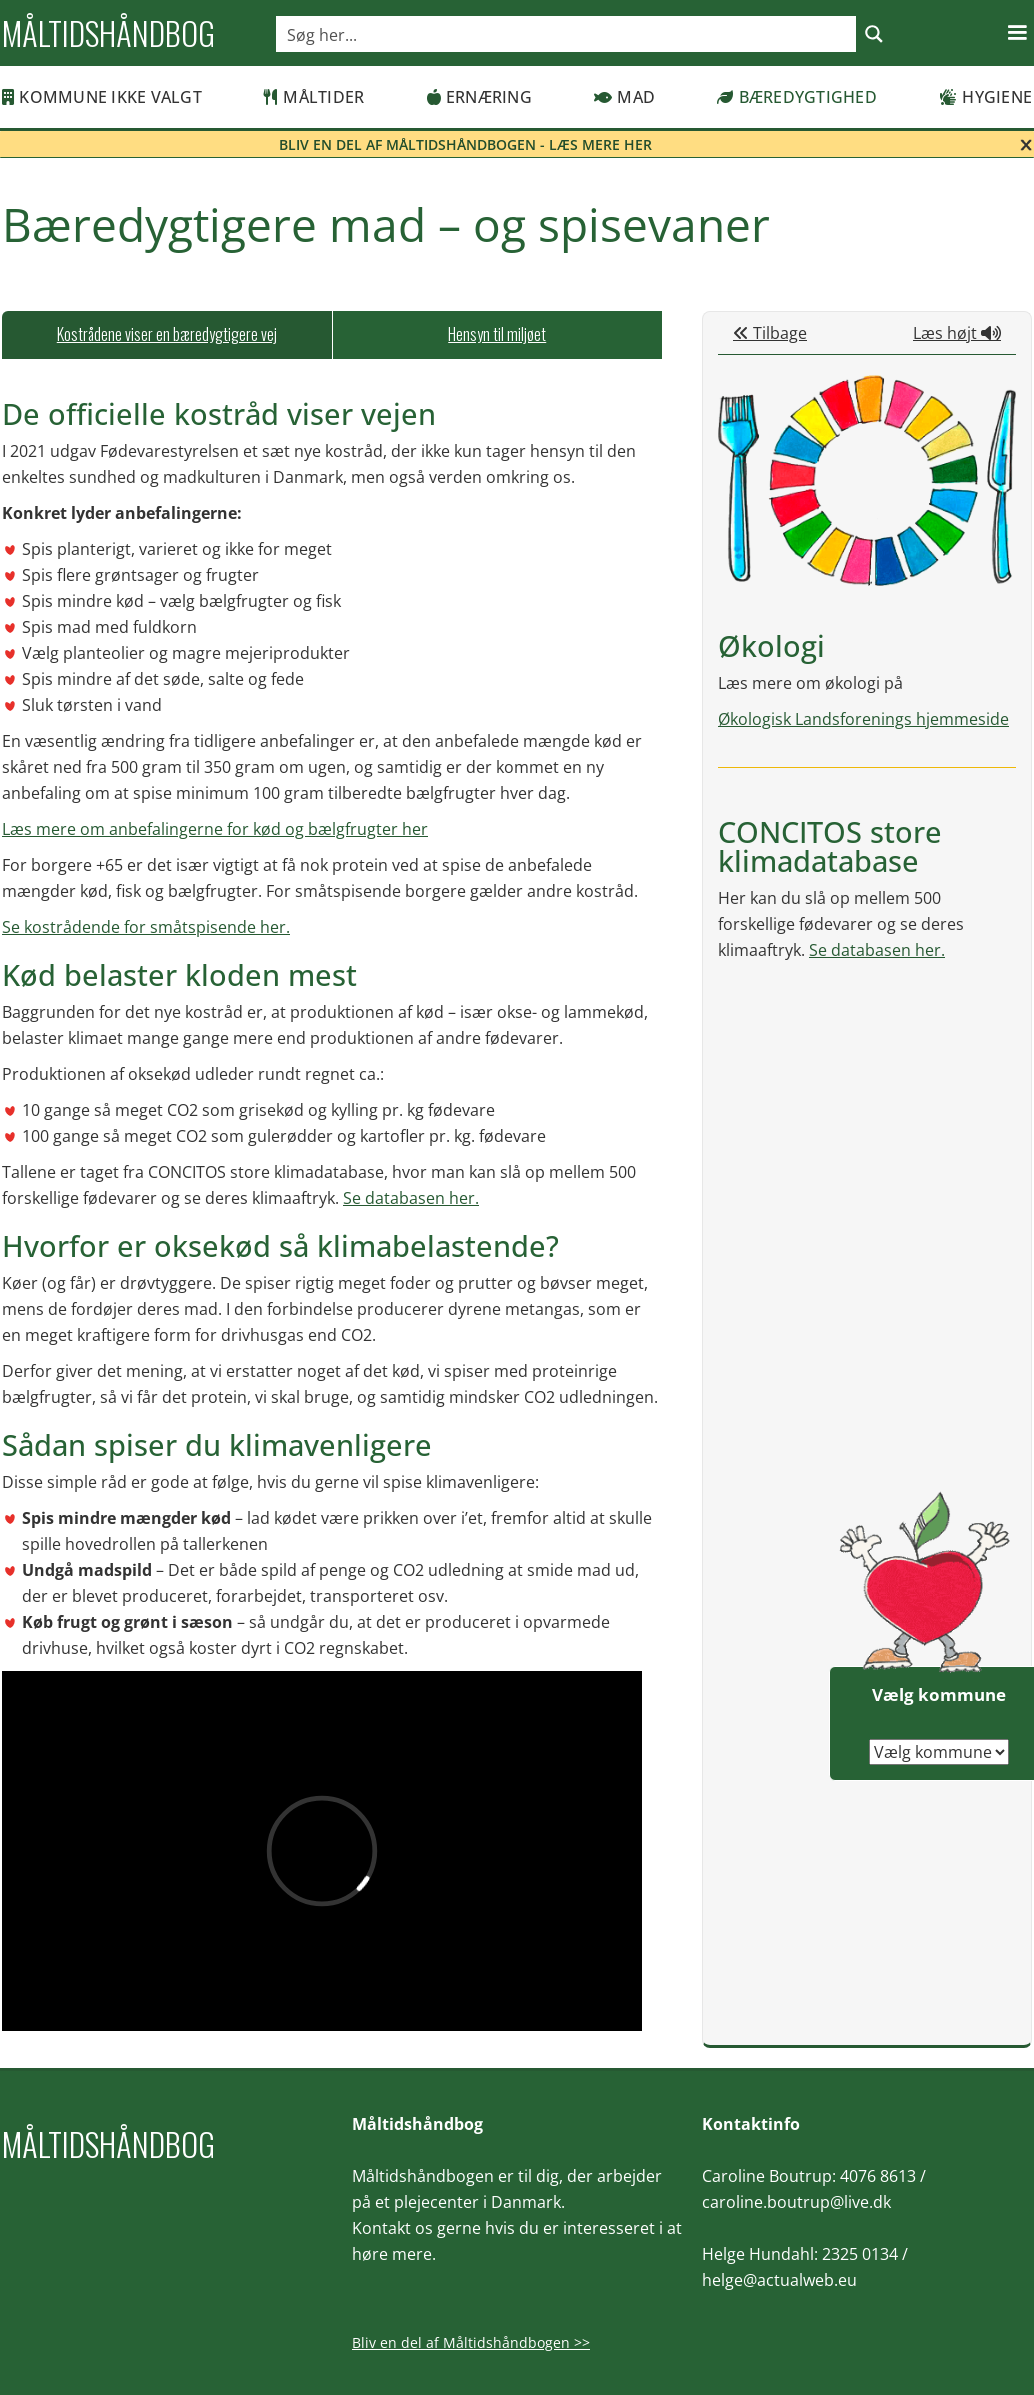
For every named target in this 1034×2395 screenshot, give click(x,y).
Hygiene (985, 97)
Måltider (314, 97)
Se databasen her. (411, 1198)
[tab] (167, 335)
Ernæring (479, 97)
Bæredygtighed (797, 97)
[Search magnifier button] (874, 34)
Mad (624, 97)
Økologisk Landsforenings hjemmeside (863, 719)
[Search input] (567, 34)
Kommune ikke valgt (102, 97)
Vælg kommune (939, 1694)
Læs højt (957, 333)
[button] (1017, 33)
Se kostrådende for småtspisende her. (146, 927)
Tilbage (770, 333)
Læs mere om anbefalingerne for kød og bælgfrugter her (215, 829)
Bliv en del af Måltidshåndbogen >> (471, 2342)
